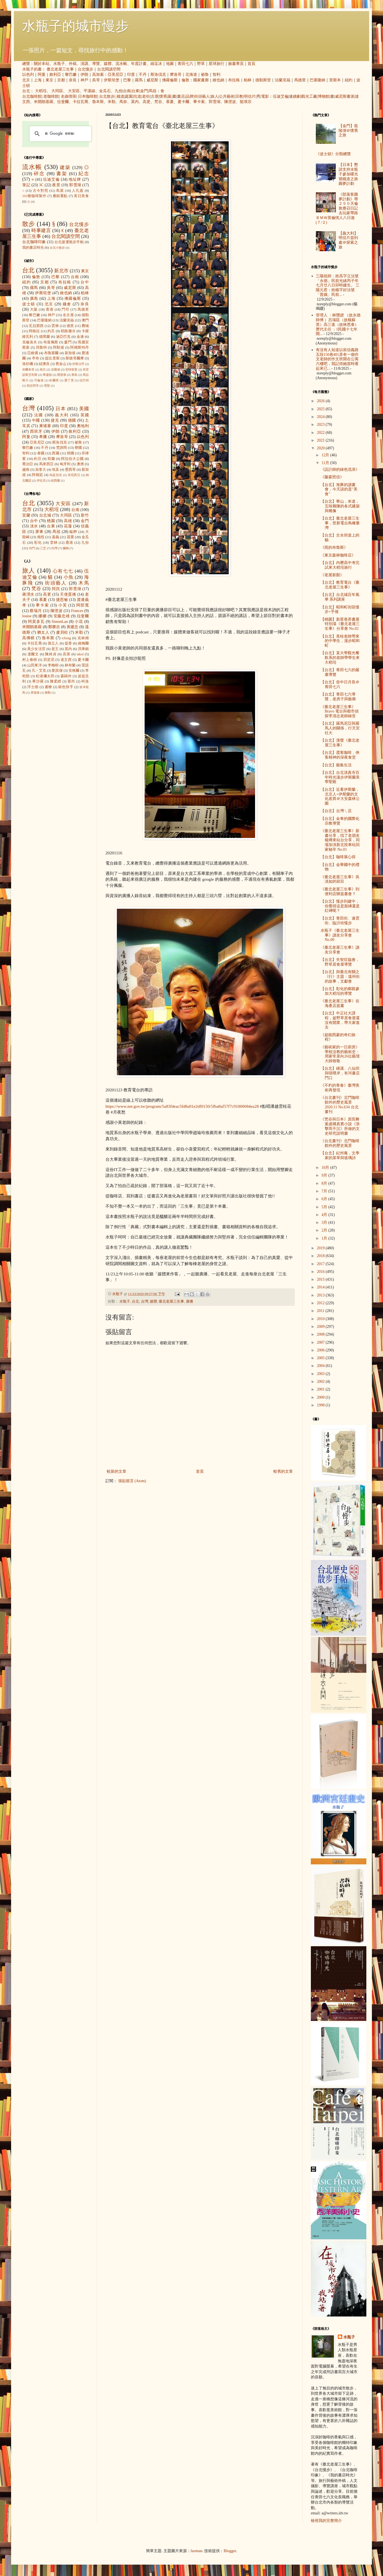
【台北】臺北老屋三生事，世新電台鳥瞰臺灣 (340, 523)
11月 (325, 463)
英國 (84, 415)
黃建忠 (72, 627)
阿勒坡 (58, 347)
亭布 (35, 358)
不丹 (143, 74)
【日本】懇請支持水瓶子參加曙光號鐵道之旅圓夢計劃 (348, 174)
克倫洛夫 (29, 342)
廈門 (68, 342)
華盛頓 (47, 374)
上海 (38, 80)
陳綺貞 (50, 654)
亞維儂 (32, 353)
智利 (216, 74)
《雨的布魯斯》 (334, 547)
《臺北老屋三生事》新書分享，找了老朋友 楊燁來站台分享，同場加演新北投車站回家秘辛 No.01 (340, 840)
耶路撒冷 (68, 331)
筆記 (26, 185)
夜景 (56, 185)
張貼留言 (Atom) (132, 1481)
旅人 (214, 96)
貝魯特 (41, 347)
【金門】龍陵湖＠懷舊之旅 (348, 130)
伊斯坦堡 (111, 80)
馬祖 (153, 91)
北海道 (191, 74)
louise (26, 616)
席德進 (35, 692)
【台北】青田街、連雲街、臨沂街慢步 (340, 920)
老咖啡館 (51, 96)
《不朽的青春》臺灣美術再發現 (340, 1087)
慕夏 (170, 102)
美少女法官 (36, 649)
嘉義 (55, 537)
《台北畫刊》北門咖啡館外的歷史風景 (340, 1143)
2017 (321, 1264)
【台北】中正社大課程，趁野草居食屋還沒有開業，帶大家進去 (340, 1020)
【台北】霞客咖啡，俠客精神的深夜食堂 (340, 755)
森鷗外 (66, 676)
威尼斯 (152, 80)
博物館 (323, 96)
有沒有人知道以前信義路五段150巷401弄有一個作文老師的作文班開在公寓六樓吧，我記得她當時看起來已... (337, 359)
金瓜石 (105, 91)
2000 (321, 1397)
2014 (321, 1287)
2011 (321, 1311)
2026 (321, 401)
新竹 (85, 515)
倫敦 (185, 80)
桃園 (51, 521)
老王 (55, 649)
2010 (321, 1319)
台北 (26, 91)
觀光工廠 (309, 96)
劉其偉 (57, 671)
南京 (43, 369)
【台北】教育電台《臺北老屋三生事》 (340, 584)
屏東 (39, 532)
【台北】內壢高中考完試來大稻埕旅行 (340, 565)
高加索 (98, 74)
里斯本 (335, 80)
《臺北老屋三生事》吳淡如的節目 (340, 879)
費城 (85, 326)
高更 (146, 102)
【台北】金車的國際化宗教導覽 (340, 821)
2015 (321, 1279)
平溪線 (89, 91)
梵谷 (158, 102)
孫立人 (53, 643)
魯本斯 (98, 102)
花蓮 (68, 526)
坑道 (137, 96)
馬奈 (123, 102)
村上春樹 (29, 660)
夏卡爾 (183, 102)
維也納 (218, 80)
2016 (321, 1272)
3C (41, 185)
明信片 (250, 96)
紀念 (84, 173)
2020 (321, 448)
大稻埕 (41, 91)
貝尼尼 (48, 660)
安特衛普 (71, 369)
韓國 (70, 453)
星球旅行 (216, 64)
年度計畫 (139, 64)
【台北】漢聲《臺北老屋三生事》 (340, 742)
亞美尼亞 (115, 74)
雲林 (55, 326)
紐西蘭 (55, 480)
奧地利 (83, 426)
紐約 (348, 80)
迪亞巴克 (63, 337)
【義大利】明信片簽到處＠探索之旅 (348, 240)
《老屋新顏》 (332, 575)
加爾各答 (28, 369)
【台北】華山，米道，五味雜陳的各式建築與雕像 (340, 506)
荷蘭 (51, 459)
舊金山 (61, 364)
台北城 (45, 515)
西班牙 (36, 431)
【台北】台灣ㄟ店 (336, 811)
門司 (65, 309)
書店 (181, 96)
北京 (26, 80)
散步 (28, 223)
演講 (84, 64)
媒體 (108, 64)
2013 (321, 1295)
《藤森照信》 (332, 477)
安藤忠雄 (62, 616)
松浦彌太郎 (45, 676)
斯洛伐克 (158, 74)
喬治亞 (27, 464)
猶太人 (43, 632)
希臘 (43, 437)
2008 (321, 1334)
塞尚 (71, 681)
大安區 (74, 91)
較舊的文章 (283, 1471)
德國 (72, 420)
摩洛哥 (176, 74)
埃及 (55, 470)
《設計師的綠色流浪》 (340, 469)
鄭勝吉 (54, 627)
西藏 (55, 453)
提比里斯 (52, 358)
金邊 (80, 337)
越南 (25, 470)
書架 (61, 173)
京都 (61, 80)
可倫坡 (39, 380)
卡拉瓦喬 (80, 102)
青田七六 (185, 64)
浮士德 (33, 687)
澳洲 (80, 464)
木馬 (84, 583)
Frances (77, 611)
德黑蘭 (44, 337)
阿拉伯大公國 (72, 459)
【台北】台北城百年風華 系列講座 (340, 597)
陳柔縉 (55, 681)
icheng (66, 638)
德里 (70, 326)
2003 (321, 1374)
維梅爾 (83, 643)
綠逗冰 (156, 64)
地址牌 (75, 179)
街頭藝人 (202, 96)
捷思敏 (62, 600)
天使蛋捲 (68, 594)
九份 (118, 91)
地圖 (170, 64)
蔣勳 (48, 692)
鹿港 (69, 543)
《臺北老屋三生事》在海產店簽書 (340, 1003)
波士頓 (28, 304)
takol (80, 654)
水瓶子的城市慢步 (75, 26)
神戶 (84, 80)
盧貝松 (62, 632)
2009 (321, 1326)
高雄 (68, 521)
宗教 (239, 96)
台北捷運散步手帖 (69, 242)
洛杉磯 (27, 364)
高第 (66, 654)
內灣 (54, 548)
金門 (144, 91)
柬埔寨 (45, 426)
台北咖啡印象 (34, 242)
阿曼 (42, 74)
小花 (79, 622)
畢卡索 (199, 102)
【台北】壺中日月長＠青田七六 (340, 684)
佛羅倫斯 (170, 80)
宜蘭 (26, 515)
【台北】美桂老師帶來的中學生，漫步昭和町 (340, 641)
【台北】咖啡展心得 (338, 857)
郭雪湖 (214, 102)
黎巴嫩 (71, 74)
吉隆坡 (55, 369)
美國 (84, 408)
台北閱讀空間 (108, 69)
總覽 (26, 64)
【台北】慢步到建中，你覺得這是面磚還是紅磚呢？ (340, 906)
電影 (265, 96)
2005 (321, 1358)
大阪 (34, 309)
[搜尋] (59, 133)
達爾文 (33, 654)
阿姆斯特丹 (79, 347)
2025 (321, 409)
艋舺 (73, 532)
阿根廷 (37, 475)
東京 (49, 80)
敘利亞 (55, 74)
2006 (321, 1350)
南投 (40, 537)
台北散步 (107, 96)
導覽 (96, 64)
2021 (321, 440)
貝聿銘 (83, 649)
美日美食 (81, 196)
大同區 (57, 91)
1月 (324, 1238)
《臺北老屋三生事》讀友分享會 (340, 949)
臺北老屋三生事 (60, 69)
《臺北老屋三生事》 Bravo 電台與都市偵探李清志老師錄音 (340, 711)
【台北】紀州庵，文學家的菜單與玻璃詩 (340, 1155)
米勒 (111, 102)
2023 (321, 424)
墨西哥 (70, 470)
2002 (321, 1381)
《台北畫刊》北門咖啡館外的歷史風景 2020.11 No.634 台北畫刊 (340, 1105)
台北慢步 (85, 69)
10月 (325, 1167)
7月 (324, 1191)
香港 (50, 309)
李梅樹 (53, 665)
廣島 (34, 298)
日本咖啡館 (87, 96)
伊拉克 (41, 480)
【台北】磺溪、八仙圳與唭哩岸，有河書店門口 (340, 1073)
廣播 (189, 1301)
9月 (324, 1175)
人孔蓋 (78, 191)
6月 (324, 1199)
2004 (321, 1366)
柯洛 (85, 681)
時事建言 (41, 230)
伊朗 (84, 74)
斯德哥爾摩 (74, 358)
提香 (68, 643)
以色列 (28, 74)
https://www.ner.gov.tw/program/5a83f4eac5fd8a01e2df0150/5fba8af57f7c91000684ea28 (182, 1106)
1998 (321, 1405)
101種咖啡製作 (34, 196)
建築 (65, 167)
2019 (321, 1248)
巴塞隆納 (317, 80)
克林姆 (83, 638)
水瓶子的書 (32, 69)
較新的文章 (116, 1471)
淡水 (34, 526)
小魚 (69, 577)
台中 (84, 282)
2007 (321, 1342)
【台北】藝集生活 (336, 765)
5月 (324, 1207)
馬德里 (300, 80)
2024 (321, 417)
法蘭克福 (282, 80)
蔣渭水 (28, 594)
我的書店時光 (33, 248)
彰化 (38, 543)
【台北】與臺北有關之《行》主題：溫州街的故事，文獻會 (340, 976)
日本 (61, 408)
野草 (201, 64)
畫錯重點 (60, 196)
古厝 (154, 96)
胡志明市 (33, 385)
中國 (36, 420)
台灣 (144, 1301)
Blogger (230, 2551)
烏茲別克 (55, 475)
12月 (325, 455)
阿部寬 (82, 605)
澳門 (85, 320)
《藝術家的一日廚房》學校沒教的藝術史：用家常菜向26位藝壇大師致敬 (340, 1054)
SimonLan (60, 622)
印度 (131, 74)
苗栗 (70, 537)
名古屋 (68, 315)
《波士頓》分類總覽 (333, 154)
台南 (127, 91)
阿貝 (56, 589)
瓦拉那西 (36, 326)
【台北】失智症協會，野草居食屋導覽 (340, 962)
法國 (38, 415)
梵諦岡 (61, 448)
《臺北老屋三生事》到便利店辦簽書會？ (340, 891)
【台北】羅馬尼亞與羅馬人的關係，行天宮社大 (340, 728)
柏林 (247, 80)
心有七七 (63, 571)
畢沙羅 (38, 681)
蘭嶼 (66, 548)
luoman (196, 2551)
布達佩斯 (50, 342)
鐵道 (120, 96)
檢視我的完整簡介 (326, 2521)
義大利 (62, 415)
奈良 (73, 80)
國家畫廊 (201, 80)
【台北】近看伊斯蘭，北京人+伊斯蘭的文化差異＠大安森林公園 (340, 796)
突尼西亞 (74, 475)
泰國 (40, 453)
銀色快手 (65, 687)
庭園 (129, 96)
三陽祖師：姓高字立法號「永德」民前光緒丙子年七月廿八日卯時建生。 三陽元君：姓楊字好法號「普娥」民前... (338, 285)
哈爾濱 (54, 380)
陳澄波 (230, 102)
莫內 (135, 102)
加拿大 (40, 470)
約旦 (51, 331)
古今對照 (40, 191)
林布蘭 (70, 665)
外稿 (73, 64)
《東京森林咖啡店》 (338, 555)
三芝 (43, 548)
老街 (146, 96)
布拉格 (234, 80)
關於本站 (41, 64)
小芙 (62, 605)
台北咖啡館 (32, 96)
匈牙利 (65, 464)
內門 (32, 548)
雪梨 (47, 385)
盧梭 (48, 687)
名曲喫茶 (68, 96)
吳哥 (96, 80)
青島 (74, 374)
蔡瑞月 (36, 611)
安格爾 (74, 671)
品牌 (189, 96)
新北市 (61, 270)
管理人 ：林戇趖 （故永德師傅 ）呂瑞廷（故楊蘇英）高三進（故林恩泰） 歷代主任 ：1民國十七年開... (338, 324)
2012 (321, 1303)
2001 (321, 1389)
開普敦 (61, 374)
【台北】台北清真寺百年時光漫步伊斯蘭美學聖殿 (340, 777)
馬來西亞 (46, 464)
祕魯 (205, 74)
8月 (324, 1183)
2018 (321, 1256)
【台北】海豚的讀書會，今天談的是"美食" (339, 489)
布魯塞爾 (51, 353)
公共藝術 (227, 96)
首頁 (251, 64)
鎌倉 (67, 304)
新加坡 (70, 353)
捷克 (55, 420)
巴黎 (127, 80)
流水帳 (121, 64)
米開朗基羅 (43, 102)
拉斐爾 (63, 102)
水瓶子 (59, 64)
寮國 (78, 448)
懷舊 (163, 96)
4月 (324, 1215)
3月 (324, 1222)
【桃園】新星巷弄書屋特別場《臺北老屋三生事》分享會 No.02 (340, 624)
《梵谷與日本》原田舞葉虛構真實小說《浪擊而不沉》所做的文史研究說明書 (340, 1126)
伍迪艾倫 (280, 96)
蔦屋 (60, 191)
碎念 (39, 173)
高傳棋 (28, 638)
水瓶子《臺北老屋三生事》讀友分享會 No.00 (340, 935)
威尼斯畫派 (344, 96)
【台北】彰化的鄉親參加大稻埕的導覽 (340, 991)
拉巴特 (84, 380)
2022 (321, 432)
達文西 (66, 660)
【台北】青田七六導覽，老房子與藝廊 (338, 696)
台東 (135, 91)
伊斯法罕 (78, 364)
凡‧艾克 (39, 671)
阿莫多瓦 (36, 622)
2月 (324, 1230)
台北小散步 (57, 247)
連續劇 (295, 96)
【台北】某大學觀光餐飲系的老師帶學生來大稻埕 (340, 657)
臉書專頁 (236, 64)
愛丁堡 (69, 380)
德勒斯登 (263, 80)
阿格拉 (34, 331)
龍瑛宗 (245, 102)
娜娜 (42, 616)
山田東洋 (34, 665)
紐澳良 (44, 364)
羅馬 (139, 80)
